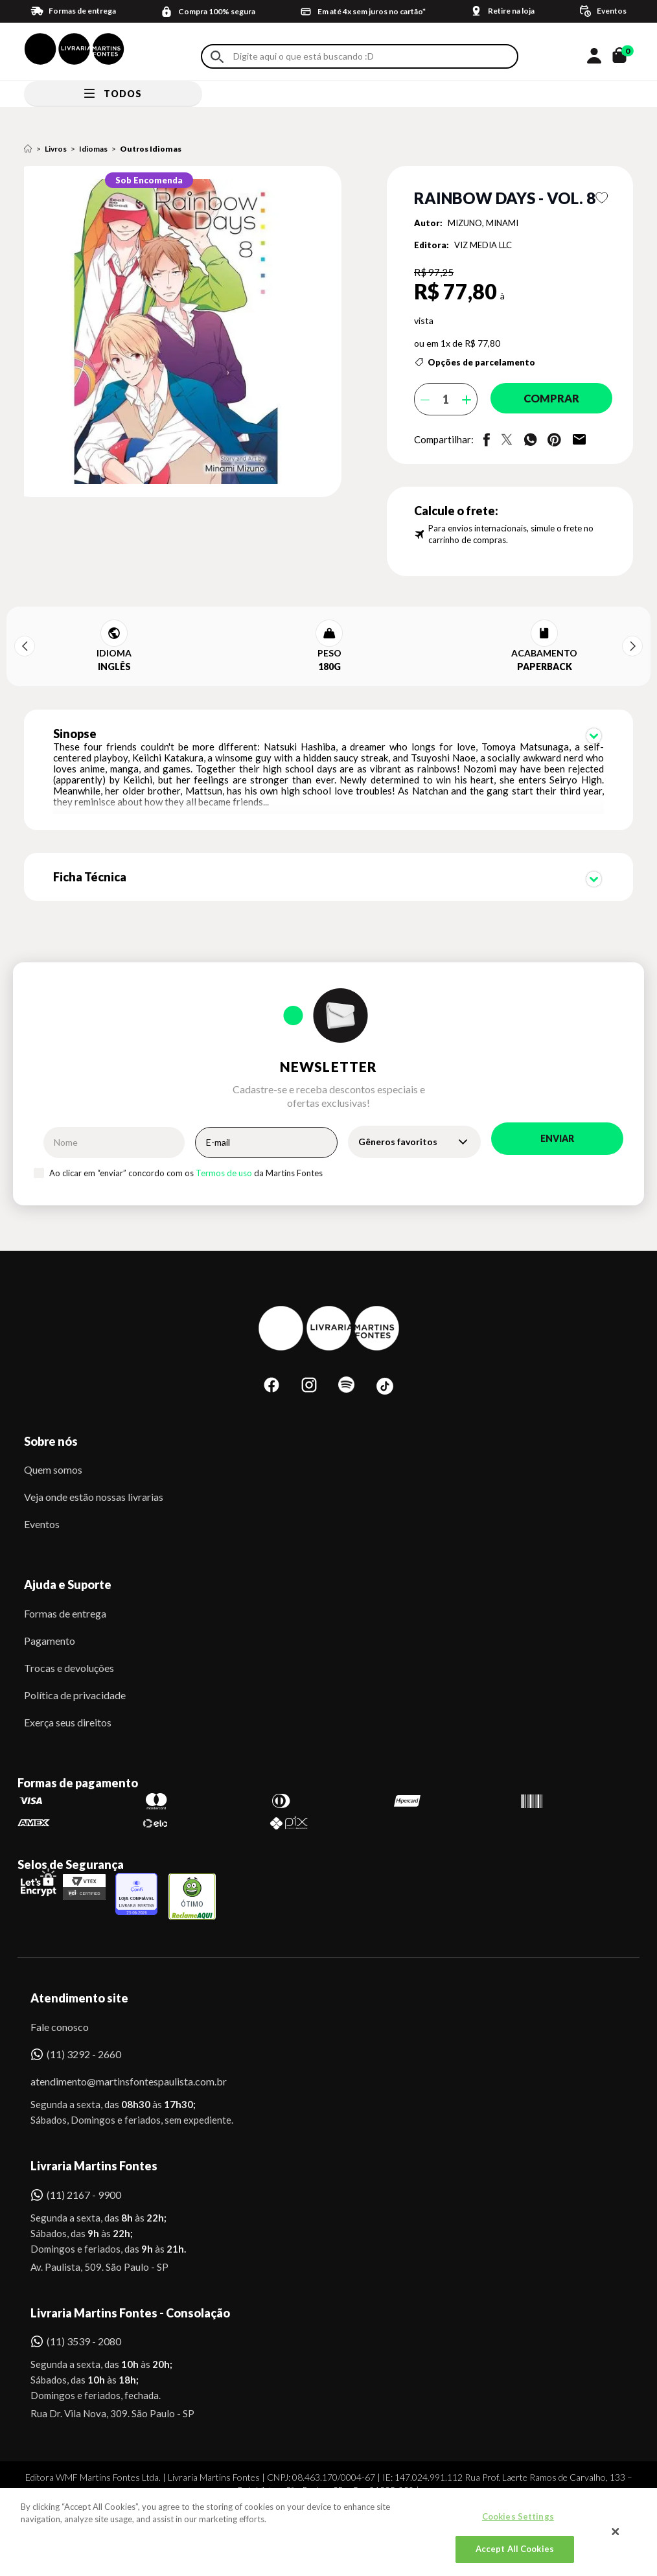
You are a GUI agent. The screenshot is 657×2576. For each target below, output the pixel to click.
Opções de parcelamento (481, 362)
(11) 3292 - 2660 (84, 2040)
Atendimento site (79, 1984)
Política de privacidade (75, 1681)
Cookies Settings (518, 2516)
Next (632, 646)
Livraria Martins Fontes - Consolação (130, 2299)
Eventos (42, 1509)
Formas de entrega (65, 1599)
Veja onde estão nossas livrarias (93, 1482)
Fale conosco (59, 2012)
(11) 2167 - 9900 (84, 2180)
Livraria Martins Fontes (93, 2151)
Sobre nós (51, 1427)
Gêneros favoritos (397, 1127)
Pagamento (49, 1626)
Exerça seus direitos (67, 1708)
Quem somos (53, 1455)
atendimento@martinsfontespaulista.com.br (116, 2067)
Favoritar (601, 197)
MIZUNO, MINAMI (483, 223)
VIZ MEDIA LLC (483, 245)
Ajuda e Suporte (67, 1570)
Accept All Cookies (515, 2549)
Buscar (217, 57)
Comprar (546, 399)
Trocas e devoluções (69, 1653)
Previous (24, 646)
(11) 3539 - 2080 (84, 2327)
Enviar (557, 1124)
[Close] (615, 2532)
